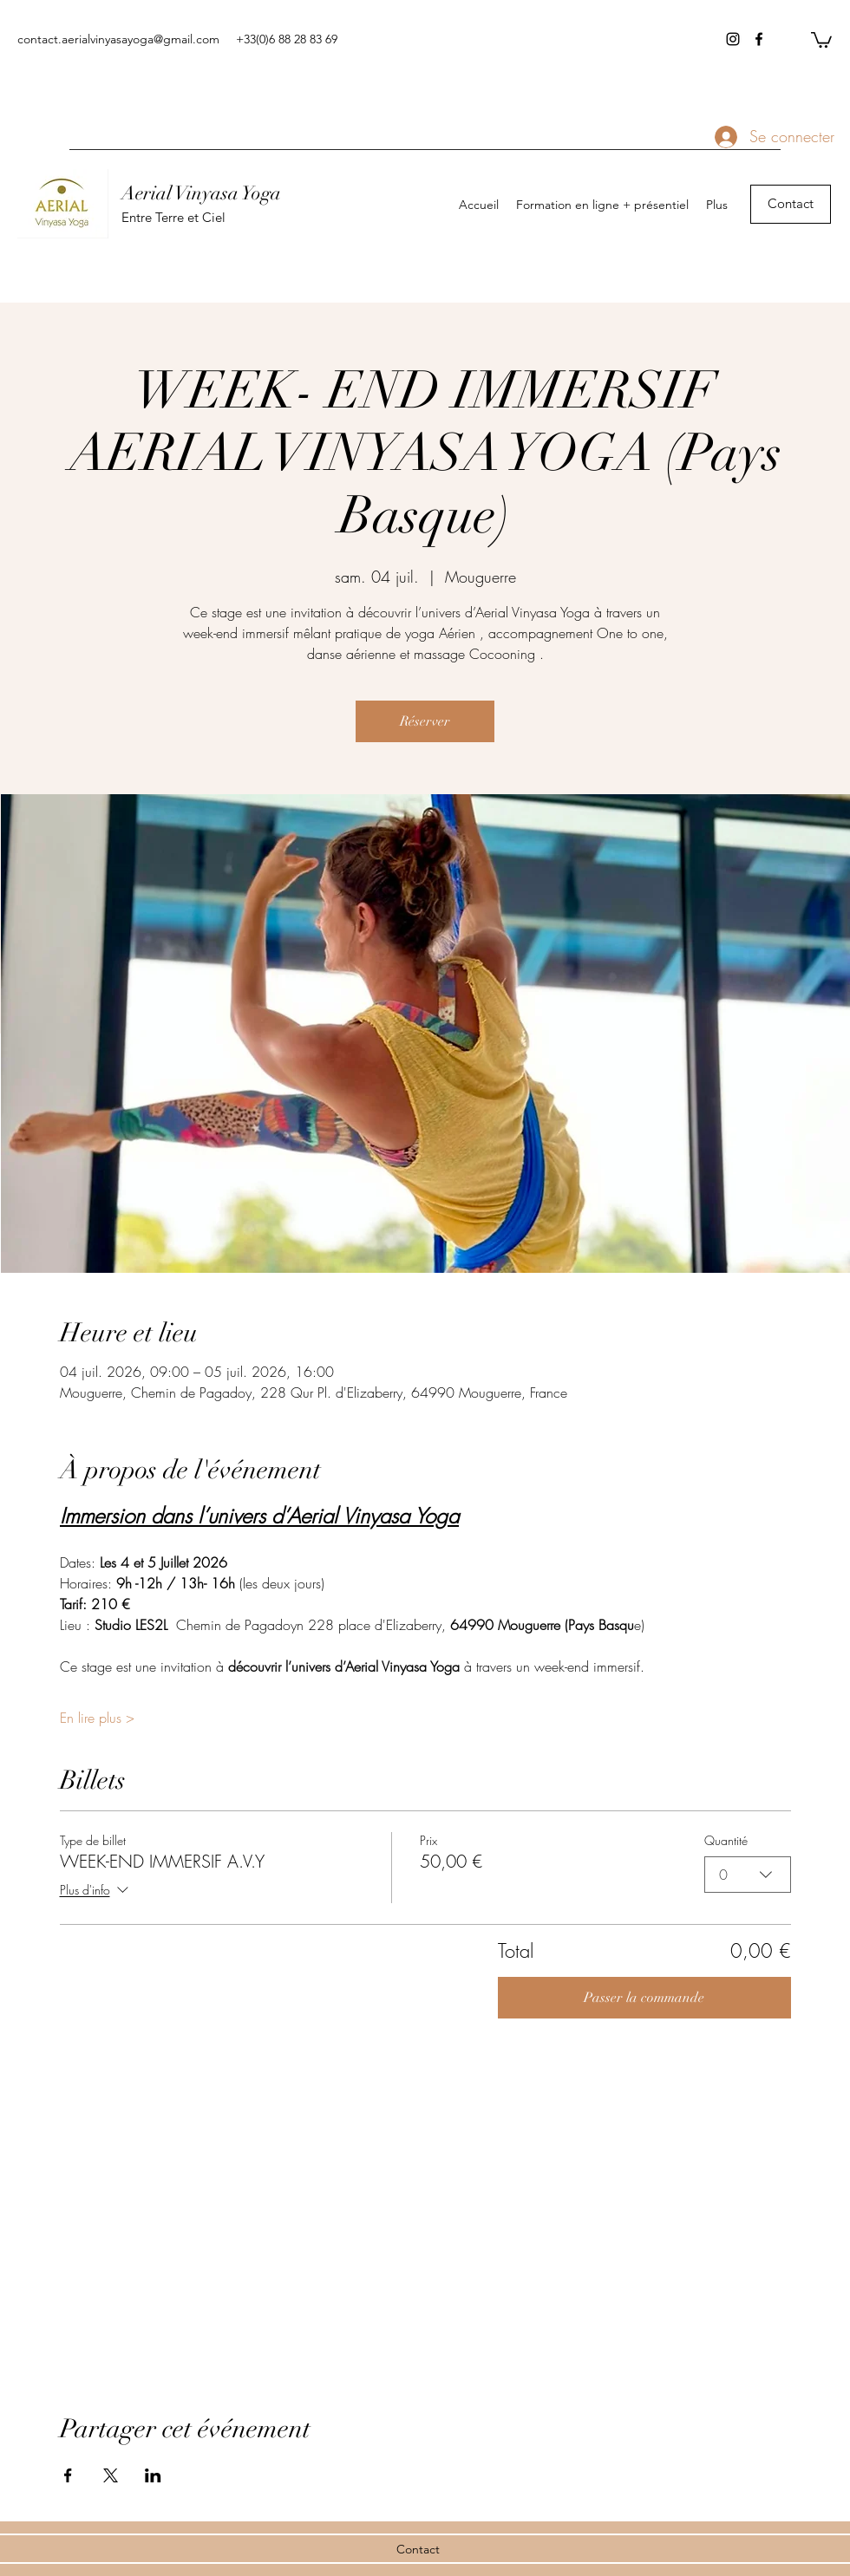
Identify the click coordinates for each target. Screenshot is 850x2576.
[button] (821, 39)
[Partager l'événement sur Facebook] (68, 2475)
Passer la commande (644, 1997)
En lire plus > (97, 1717)
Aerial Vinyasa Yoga (201, 193)
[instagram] (733, 39)
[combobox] (747, 1874)
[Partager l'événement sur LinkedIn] (153, 2475)
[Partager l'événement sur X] (110, 2475)
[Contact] (790, 204)
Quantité (726, 1840)
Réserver (425, 721)
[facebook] (759, 39)
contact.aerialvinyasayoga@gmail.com (118, 39)
